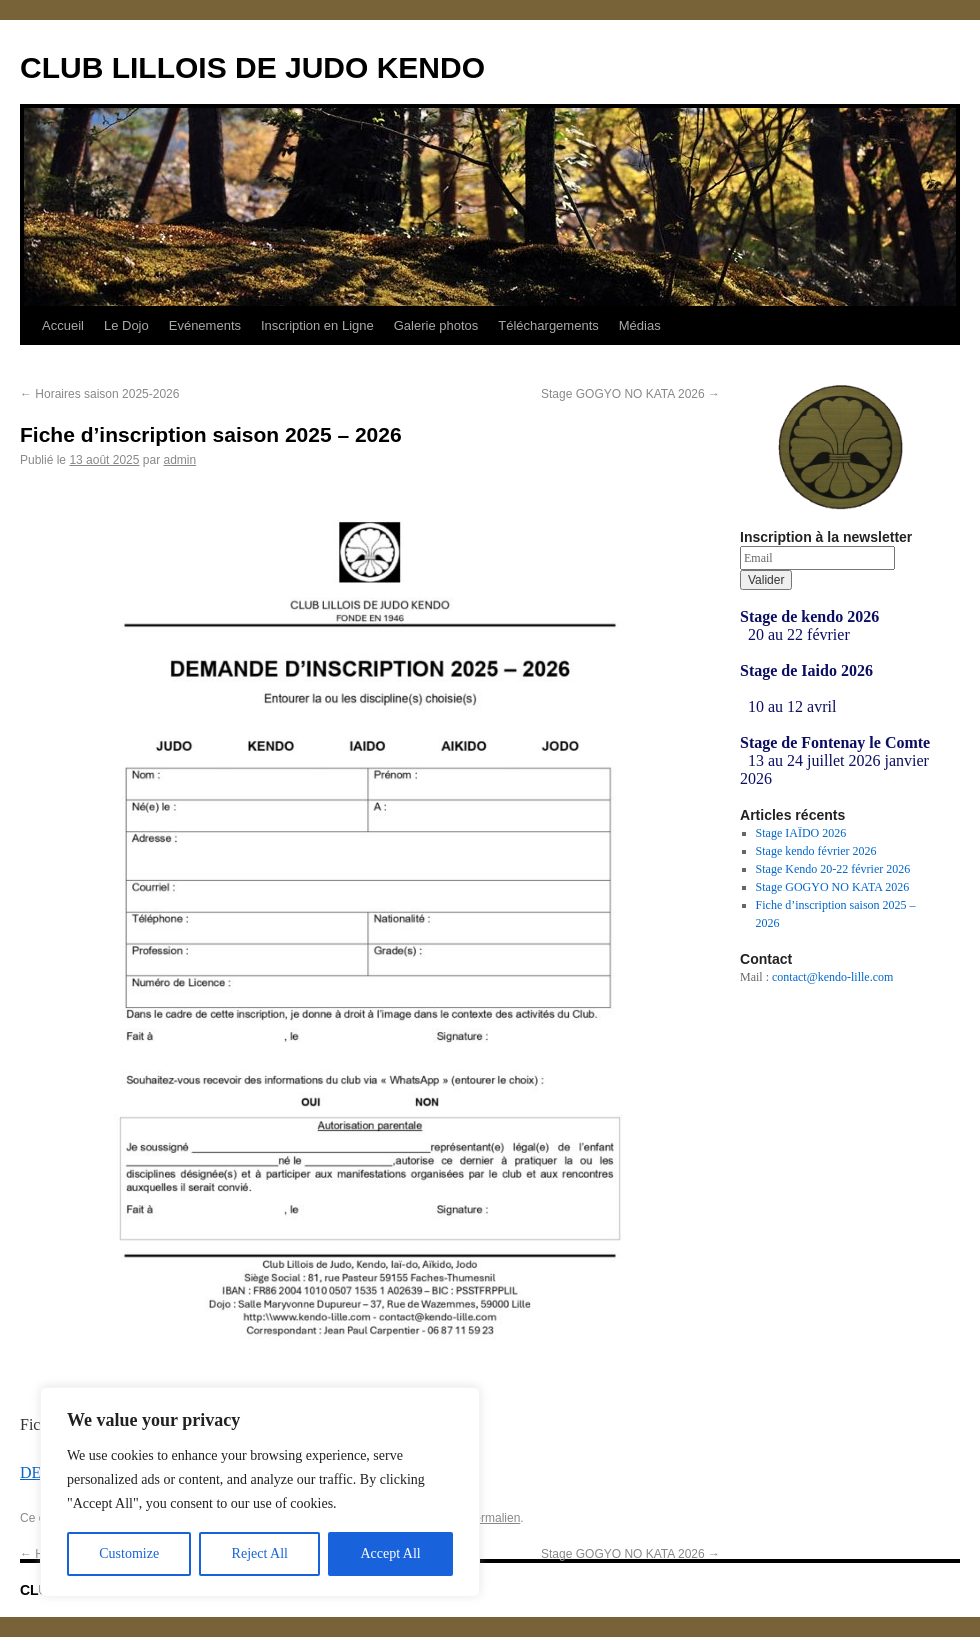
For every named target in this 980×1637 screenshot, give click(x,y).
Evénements (205, 325)
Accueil (63, 325)
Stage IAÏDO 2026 (801, 833)
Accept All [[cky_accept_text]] (390, 1553)
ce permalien (486, 1518)
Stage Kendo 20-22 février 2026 (833, 869)
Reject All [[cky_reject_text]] (260, 1553)
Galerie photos (436, 325)
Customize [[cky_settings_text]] (129, 1553)
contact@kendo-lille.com (832, 977)
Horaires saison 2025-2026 (99, 394)
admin (179, 460)
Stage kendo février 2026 (816, 851)
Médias (640, 325)
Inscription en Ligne (317, 325)
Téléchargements (548, 325)
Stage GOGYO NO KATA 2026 (630, 394)
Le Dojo (126, 325)
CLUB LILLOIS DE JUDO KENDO (252, 67)
